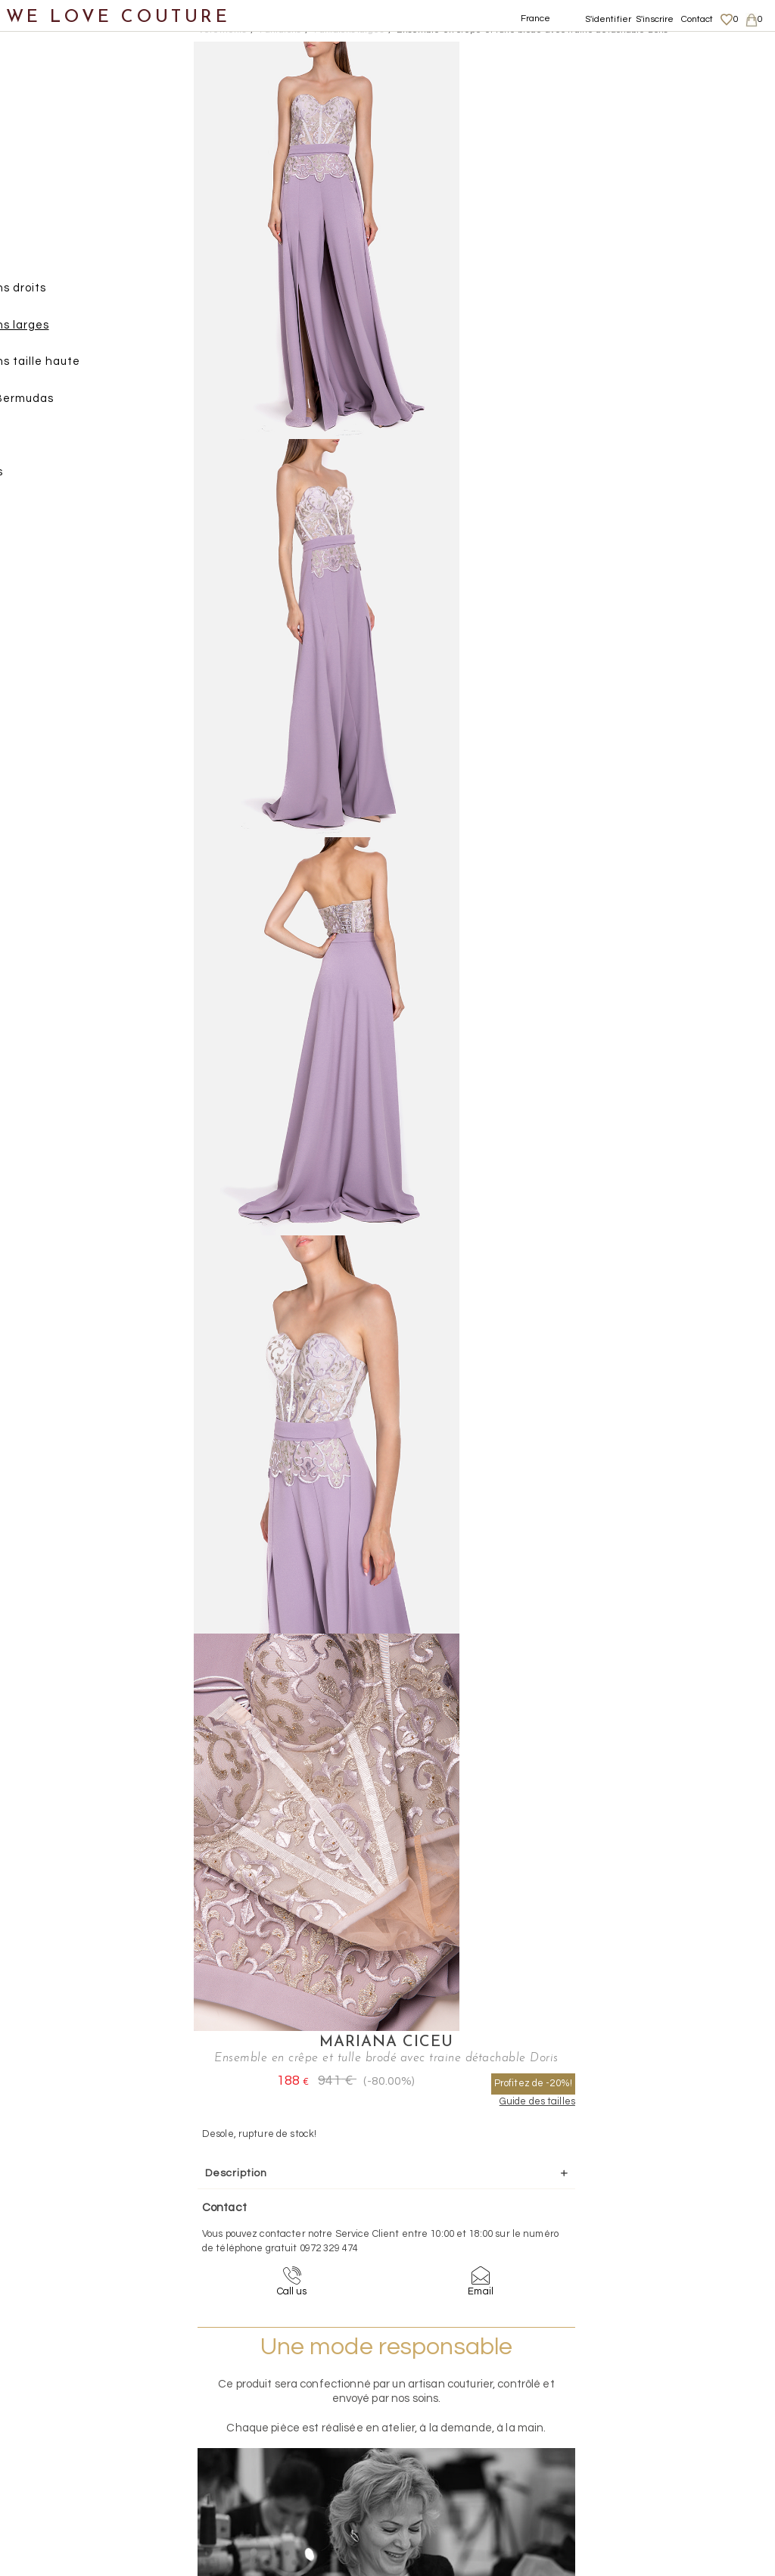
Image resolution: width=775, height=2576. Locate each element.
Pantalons (61, 258)
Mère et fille (52, 699)
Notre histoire (56, 74)
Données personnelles (679, 2422)
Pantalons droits (94, 295)
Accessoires (51, 625)
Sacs (31, 588)
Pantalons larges (96, 332)
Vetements (222, 30)
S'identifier (608, 19)
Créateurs (46, 662)
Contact (697, 19)
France (536, 18)
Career (644, 2467)
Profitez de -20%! (693, 106)
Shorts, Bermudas (98, 405)
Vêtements (49, 148)
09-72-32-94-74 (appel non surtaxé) (482, 2260)
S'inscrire (655, 19)
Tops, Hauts (65, 478)
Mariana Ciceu (600, 50)
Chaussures (51, 552)
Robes (49, 441)
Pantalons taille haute (111, 368)
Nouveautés (51, 111)
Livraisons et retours (674, 2408)
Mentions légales (666, 2393)
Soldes (36, 735)
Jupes (49, 185)
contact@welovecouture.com (677, 2260)
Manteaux (61, 221)
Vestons (55, 515)
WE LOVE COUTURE (118, 17)
